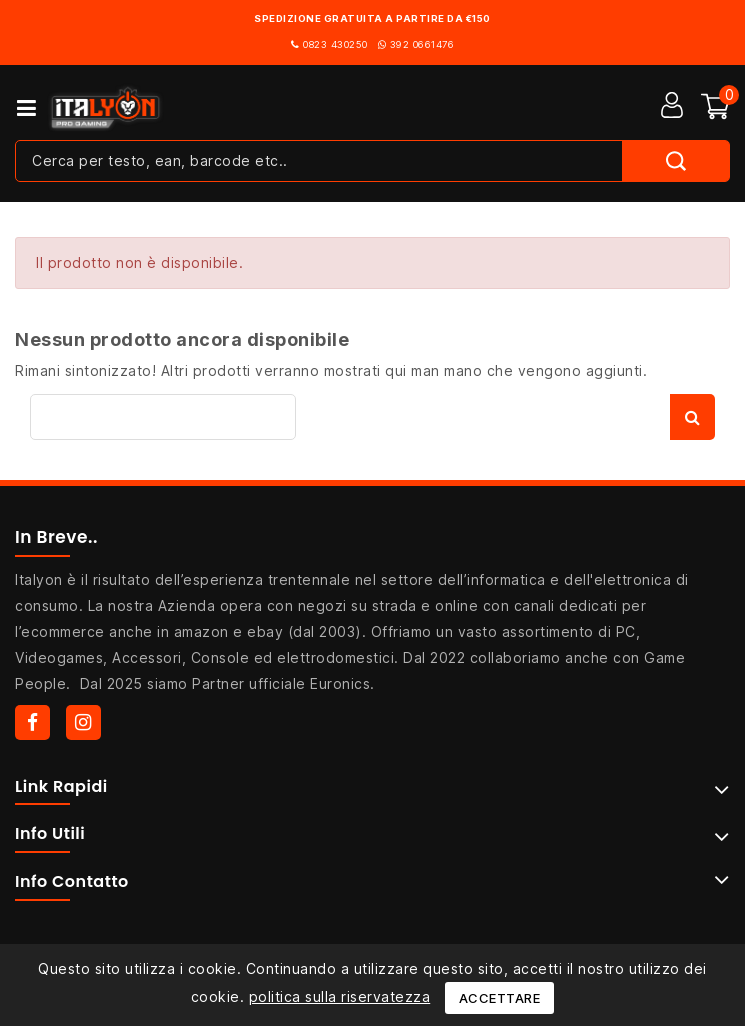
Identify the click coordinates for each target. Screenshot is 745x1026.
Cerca (692, 417)
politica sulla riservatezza (340, 996)
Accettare (500, 998)
